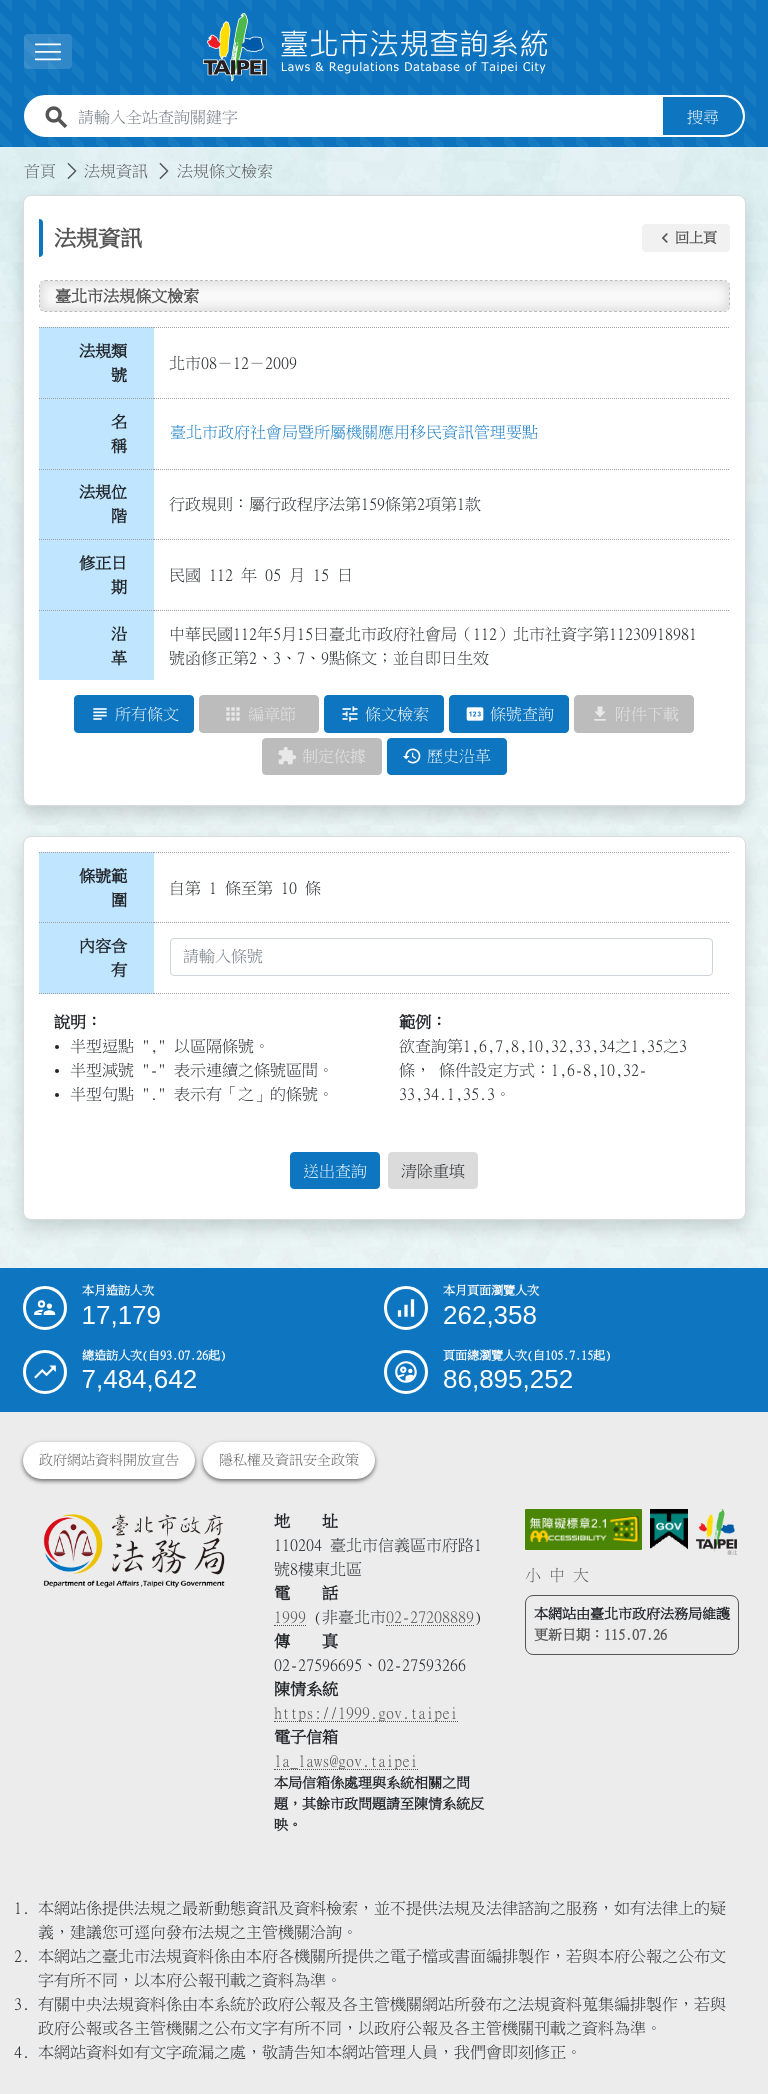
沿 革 (125, 646)
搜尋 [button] (703, 117)
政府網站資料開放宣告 (109, 1460)
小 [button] (533, 1575)
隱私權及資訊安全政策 (289, 1460)
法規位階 (103, 504)
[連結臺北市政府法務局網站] (133, 1550)
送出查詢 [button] (335, 1171)
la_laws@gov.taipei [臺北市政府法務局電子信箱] (346, 1761)
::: (12, 159)
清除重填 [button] (433, 1171)
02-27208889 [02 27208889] (430, 1617)
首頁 (40, 171)
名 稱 (125, 434)
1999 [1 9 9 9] (290, 1617)
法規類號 (103, 363)
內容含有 (103, 958)
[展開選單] (48, 51)
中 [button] (557, 1575)
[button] (686, 238)
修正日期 (103, 575)
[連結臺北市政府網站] (716, 1532)
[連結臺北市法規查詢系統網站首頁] (376, 47)
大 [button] (581, 1575)
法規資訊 (116, 171)
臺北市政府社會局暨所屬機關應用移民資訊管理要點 (354, 432)
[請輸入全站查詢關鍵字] (366, 117)
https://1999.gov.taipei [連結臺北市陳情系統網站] (366, 1713)
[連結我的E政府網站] (669, 1529)
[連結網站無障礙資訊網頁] (584, 1530)
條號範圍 (103, 888)
